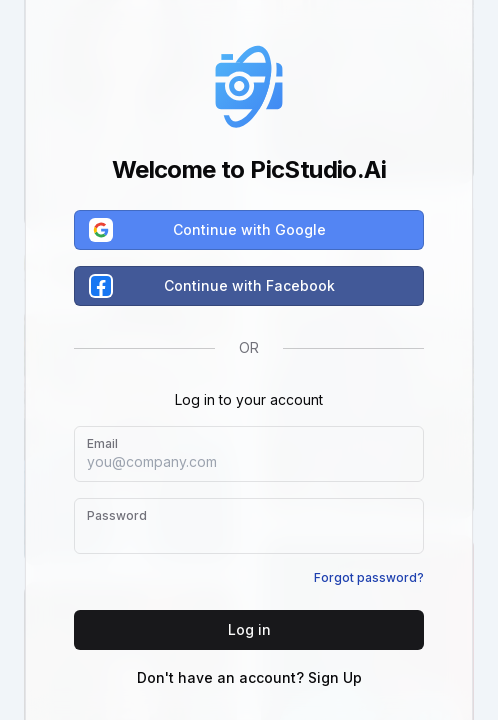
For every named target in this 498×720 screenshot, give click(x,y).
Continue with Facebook (213, 286)
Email (102, 443)
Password (117, 515)
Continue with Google (208, 230)
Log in (249, 629)
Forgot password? (369, 577)
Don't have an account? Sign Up (249, 677)
